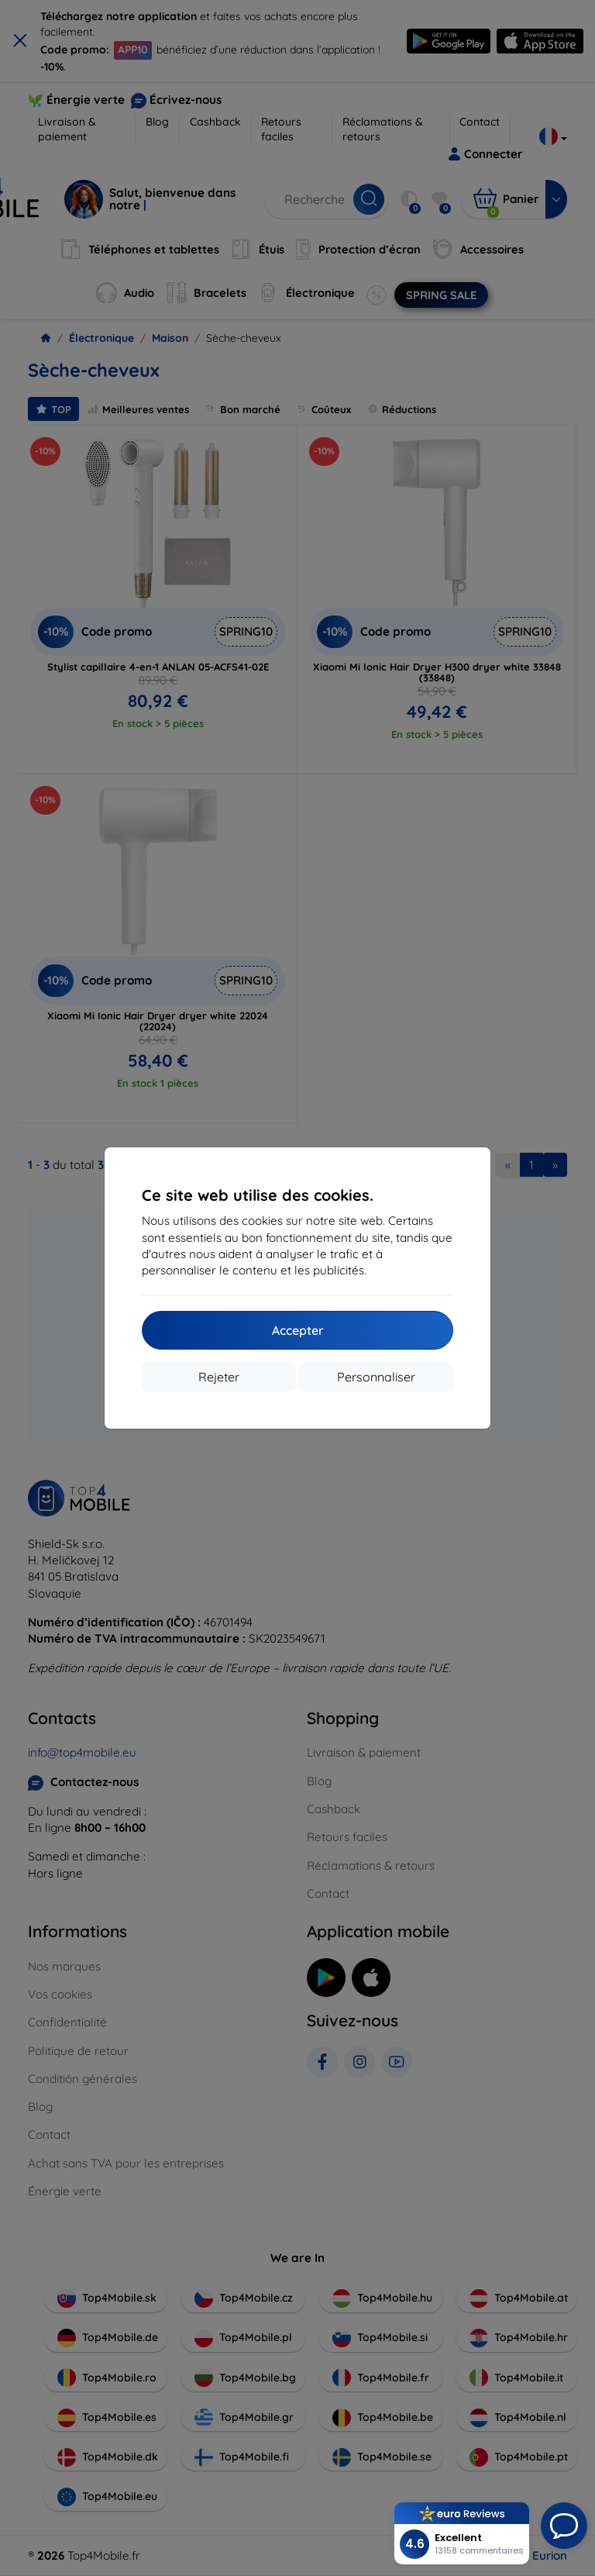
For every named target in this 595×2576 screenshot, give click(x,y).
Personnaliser (376, 1377)
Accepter (298, 1330)
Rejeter (218, 1377)
